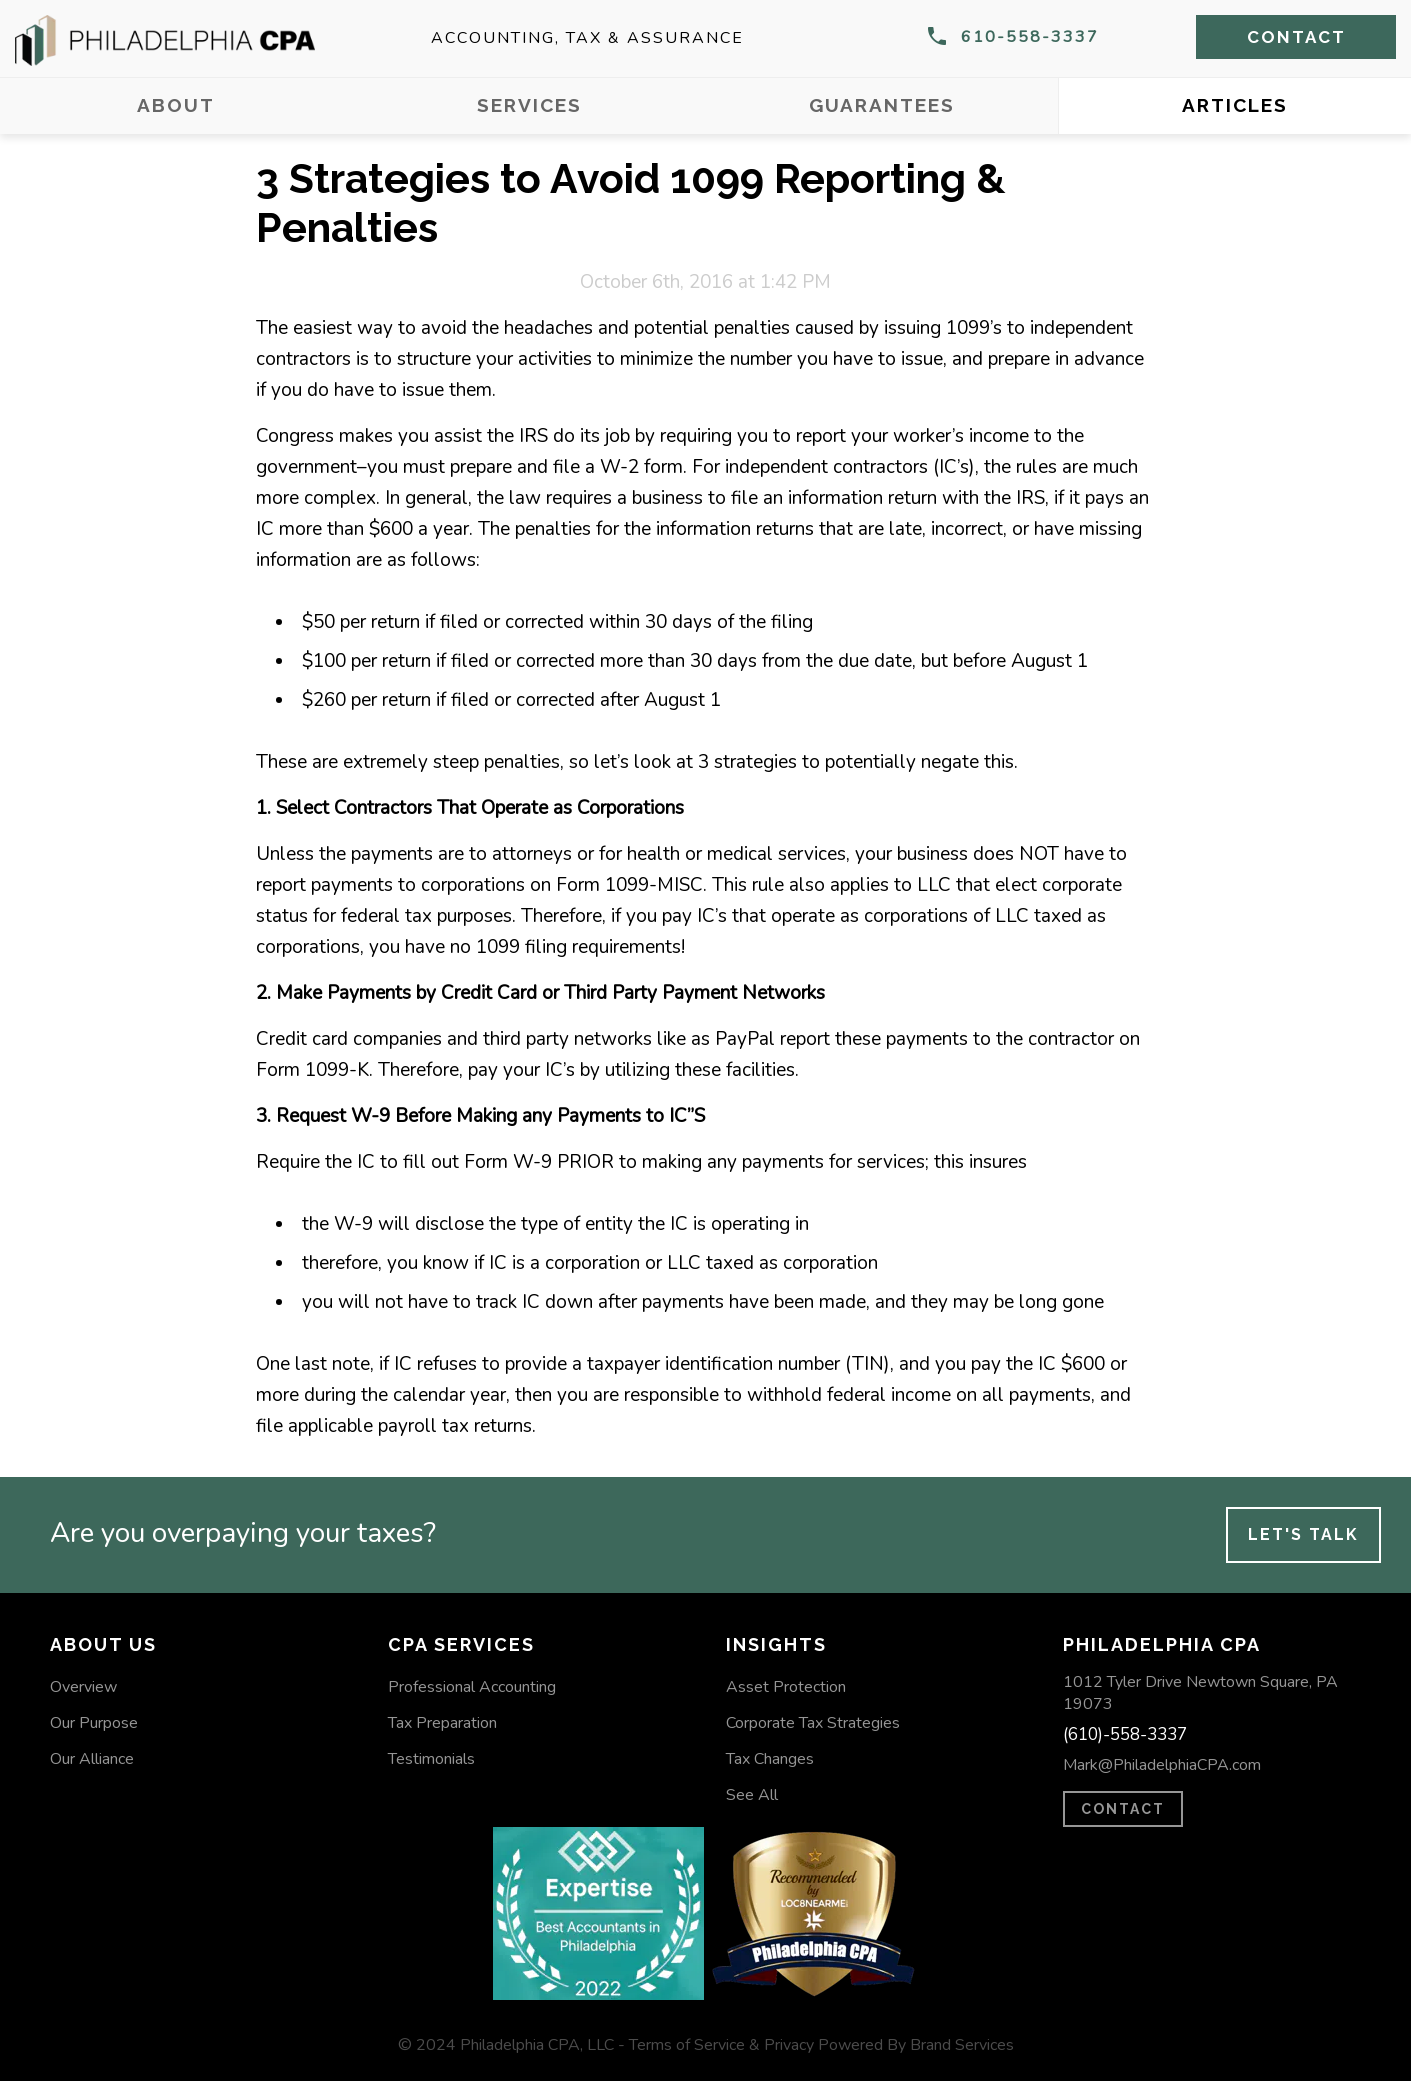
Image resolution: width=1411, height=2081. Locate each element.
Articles (1235, 105)
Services (529, 105)
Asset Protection (786, 1687)
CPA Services (461, 1644)
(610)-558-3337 (1125, 1734)
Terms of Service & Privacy (721, 2045)
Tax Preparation (442, 1723)
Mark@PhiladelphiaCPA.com (1162, 1765)
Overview (83, 1687)
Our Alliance (92, 1759)
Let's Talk (1303, 1534)
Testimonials (431, 1759)
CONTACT (1123, 1809)
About (176, 105)
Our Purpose (94, 1723)
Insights (776, 1644)
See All (752, 1795)
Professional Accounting (472, 1687)
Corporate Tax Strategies (813, 1723)
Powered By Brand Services (916, 2045)
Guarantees (882, 105)
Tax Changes (770, 1759)
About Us (103, 1644)
